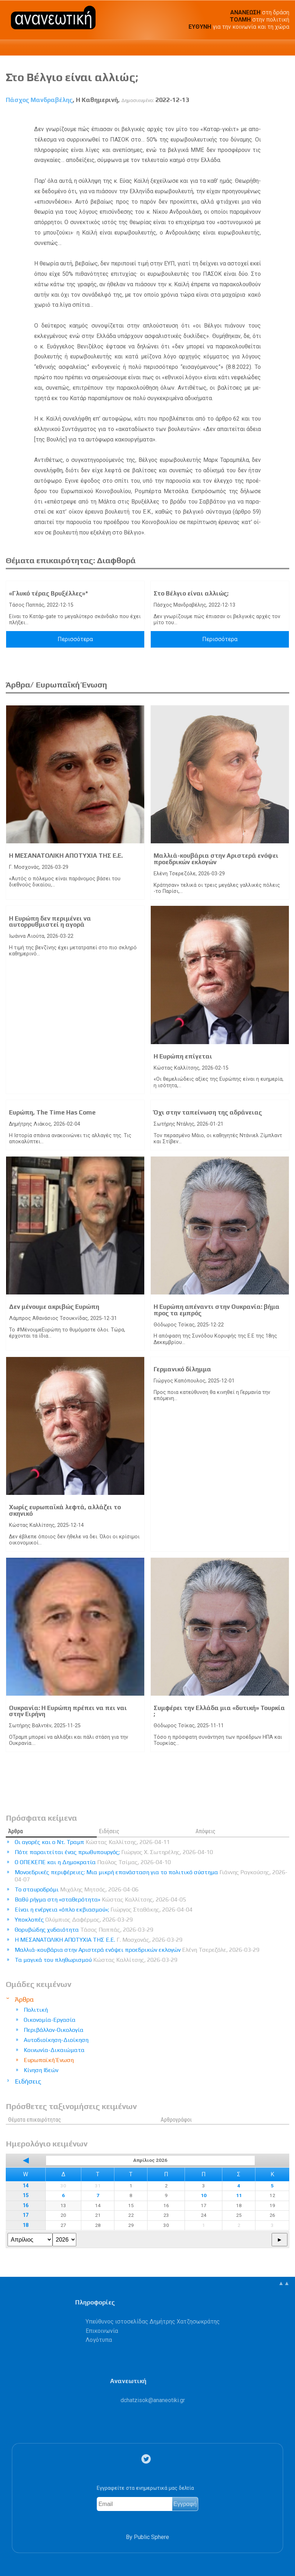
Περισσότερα (75, 639)
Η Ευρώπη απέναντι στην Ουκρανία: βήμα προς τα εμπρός (217, 1310)
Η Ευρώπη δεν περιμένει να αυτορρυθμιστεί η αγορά (50, 921)
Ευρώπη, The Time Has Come (52, 1112)
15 (25, 2195)
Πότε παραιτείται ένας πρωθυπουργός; (114, 1852)
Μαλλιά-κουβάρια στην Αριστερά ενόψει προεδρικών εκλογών (216, 859)
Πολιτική (36, 2009)
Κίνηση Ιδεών (41, 2070)
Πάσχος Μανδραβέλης (39, 99)
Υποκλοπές (74, 1919)
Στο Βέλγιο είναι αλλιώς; (191, 593)
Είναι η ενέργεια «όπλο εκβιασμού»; (103, 1909)
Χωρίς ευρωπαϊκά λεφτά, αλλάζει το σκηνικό (65, 1510)
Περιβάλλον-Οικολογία (53, 2029)
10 (203, 2195)
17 (25, 2215)
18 (25, 2225)
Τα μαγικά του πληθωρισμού (96, 1959)
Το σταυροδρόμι (77, 1889)
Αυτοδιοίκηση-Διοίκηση (56, 2040)
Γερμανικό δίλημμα (182, 1369)
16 (25, 2205)
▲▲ (284, 2283)
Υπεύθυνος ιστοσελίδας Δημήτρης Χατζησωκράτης (153, 2321)
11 (239, 2195)
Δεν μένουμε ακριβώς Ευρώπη (54, 1306)
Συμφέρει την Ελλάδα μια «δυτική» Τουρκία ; (219, 1711)
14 (25, 2186)
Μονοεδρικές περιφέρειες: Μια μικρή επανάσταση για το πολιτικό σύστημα (151, 1876)
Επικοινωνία (102, 2330)
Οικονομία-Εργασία (50, 2019)
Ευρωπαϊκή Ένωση (49, 2060)
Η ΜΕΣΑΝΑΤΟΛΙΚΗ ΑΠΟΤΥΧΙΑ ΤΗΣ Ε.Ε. (66, 855)
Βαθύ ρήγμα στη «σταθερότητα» (100, 1899)
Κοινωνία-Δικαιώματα (54, 2050)
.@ (153, 2400)
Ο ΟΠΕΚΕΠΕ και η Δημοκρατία (93, 1862)
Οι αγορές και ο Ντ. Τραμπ (92, 1842)
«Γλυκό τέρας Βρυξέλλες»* (48, 593)
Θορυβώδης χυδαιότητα (84, 1929)
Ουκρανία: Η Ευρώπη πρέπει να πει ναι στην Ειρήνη (68, 1711)
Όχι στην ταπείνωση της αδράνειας (208, 1112)
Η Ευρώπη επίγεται (183, 1056)
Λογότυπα (99, 2339)
